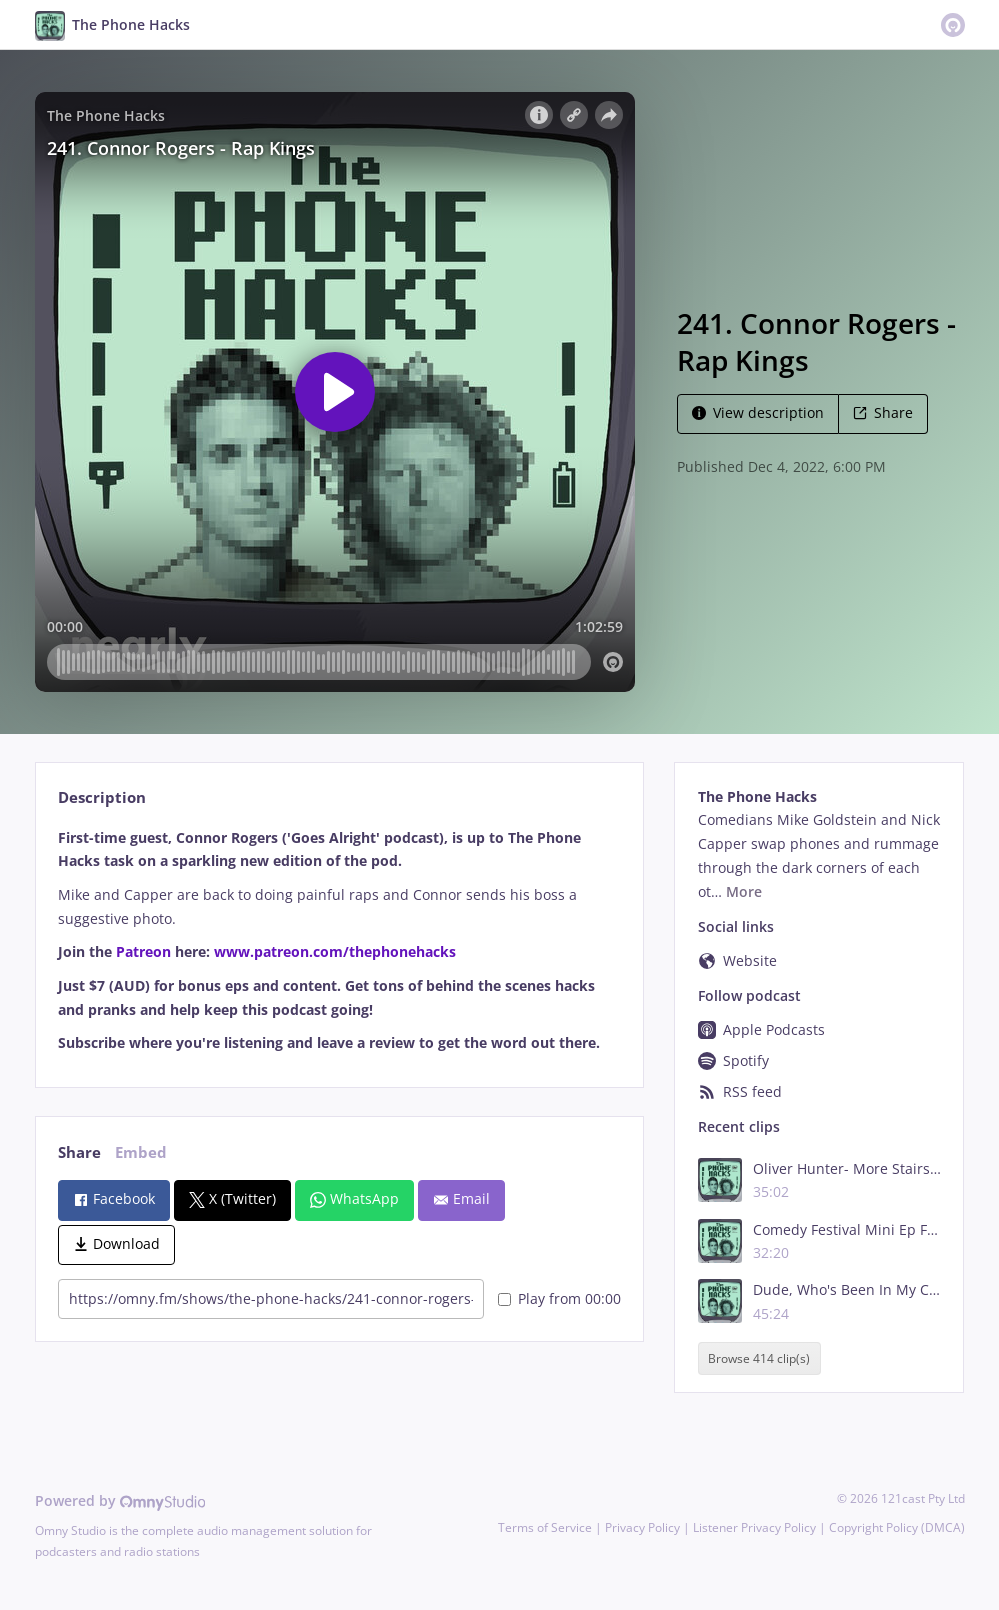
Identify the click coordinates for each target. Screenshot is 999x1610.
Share (883, 412)
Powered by (120, 1500)
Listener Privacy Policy (754, 1527)
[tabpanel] (339, 941)
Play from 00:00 (559, 1298)
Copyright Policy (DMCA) (897, 1527)
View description (758, 412)
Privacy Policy (642, 1527)
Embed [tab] (141, 1152)
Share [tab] (79, 1152)
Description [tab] (102, 797)
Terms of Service (545, 1527)
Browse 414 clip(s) (759, 1358)
